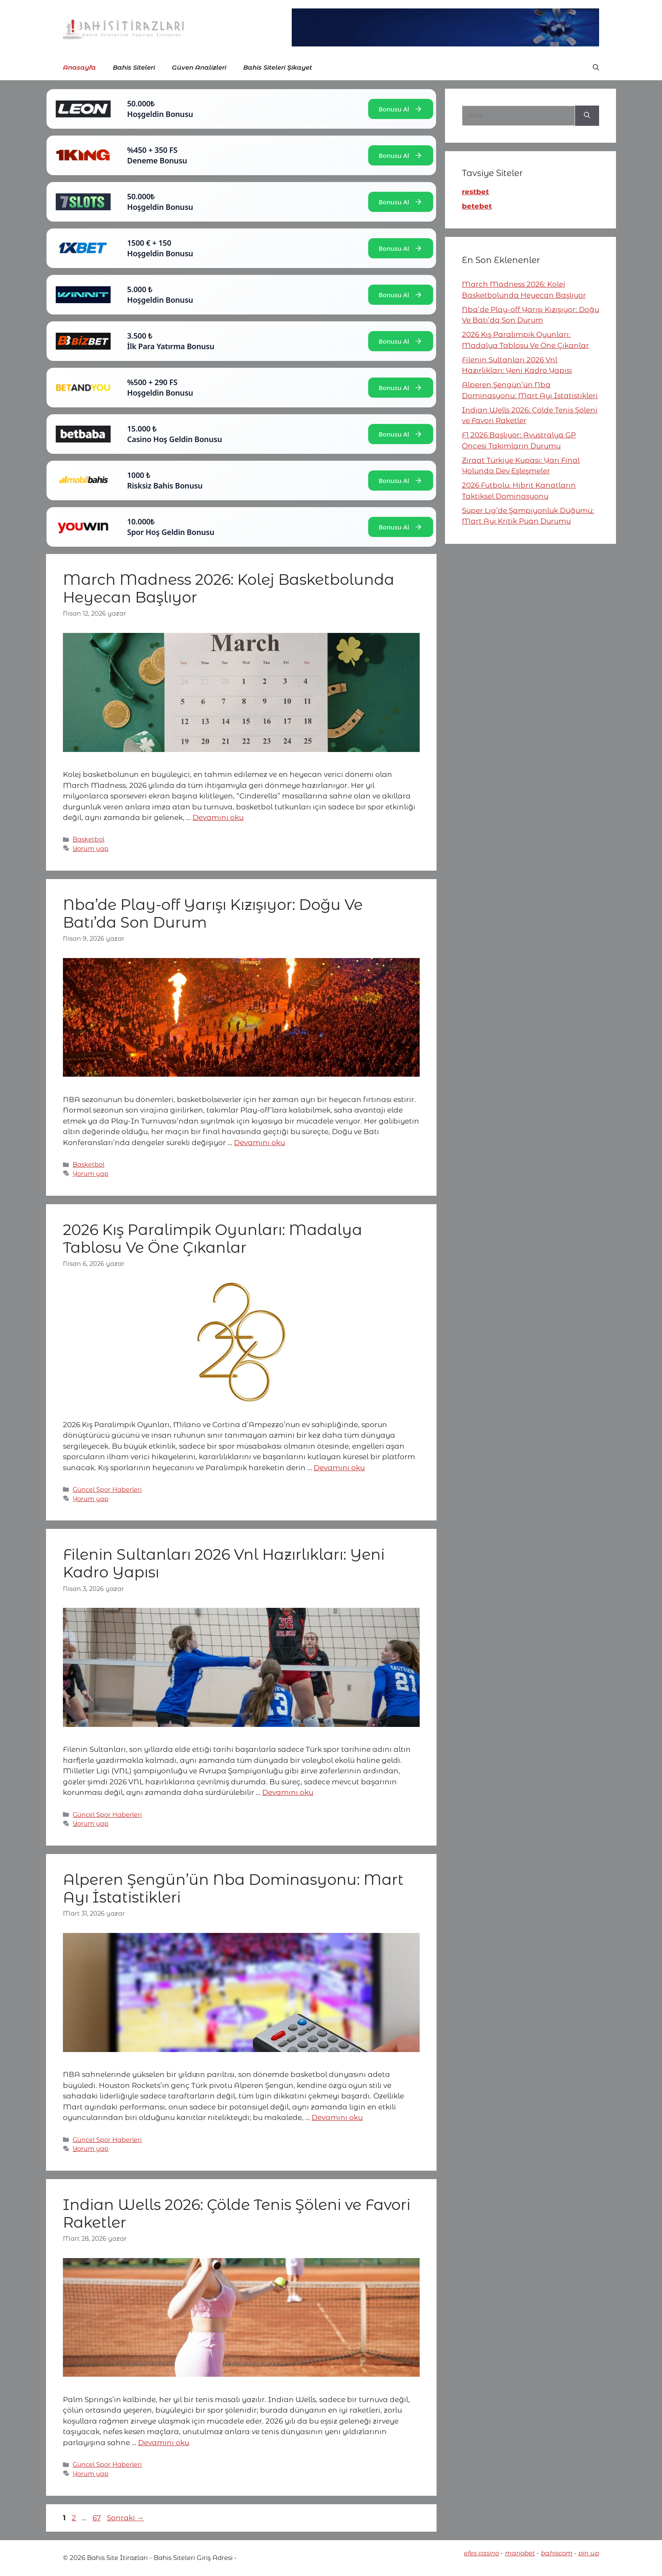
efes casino (481, 2553)
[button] (596, 67)
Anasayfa (79, 67)
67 (97, 2518)
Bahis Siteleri (134, 67)
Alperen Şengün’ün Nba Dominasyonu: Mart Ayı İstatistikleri (233, 1888)
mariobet (520, 2553)
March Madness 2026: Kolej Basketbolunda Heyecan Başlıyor (228, 588)
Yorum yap (91, 848)
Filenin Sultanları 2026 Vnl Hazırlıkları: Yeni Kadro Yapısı (224, 1563)
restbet (475, 191)
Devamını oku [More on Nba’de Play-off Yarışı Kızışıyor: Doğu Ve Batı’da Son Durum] (259, 1142)
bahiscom (556, 2553)
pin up (588, 2553)
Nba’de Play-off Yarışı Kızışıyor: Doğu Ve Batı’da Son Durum (213, 913)
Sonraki (125, 2518)
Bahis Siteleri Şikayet (277, 67)
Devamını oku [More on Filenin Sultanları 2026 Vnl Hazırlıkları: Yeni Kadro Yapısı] (287, 1792)
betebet (477, 206)
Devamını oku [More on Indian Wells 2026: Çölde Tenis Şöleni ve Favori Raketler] (163, 2442)
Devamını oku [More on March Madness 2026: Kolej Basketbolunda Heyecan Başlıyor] (218, 817)
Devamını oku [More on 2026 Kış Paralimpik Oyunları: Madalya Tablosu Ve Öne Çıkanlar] (339, 1467)
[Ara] (587, 116)
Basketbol (88, 839)
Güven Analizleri (199, 67)
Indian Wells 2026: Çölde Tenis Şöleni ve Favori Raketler (236, 2213)
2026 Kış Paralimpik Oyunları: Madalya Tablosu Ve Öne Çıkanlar (212, 1239)
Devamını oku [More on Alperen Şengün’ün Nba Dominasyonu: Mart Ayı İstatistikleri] (337, 2117)
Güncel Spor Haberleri (107, 1489)
